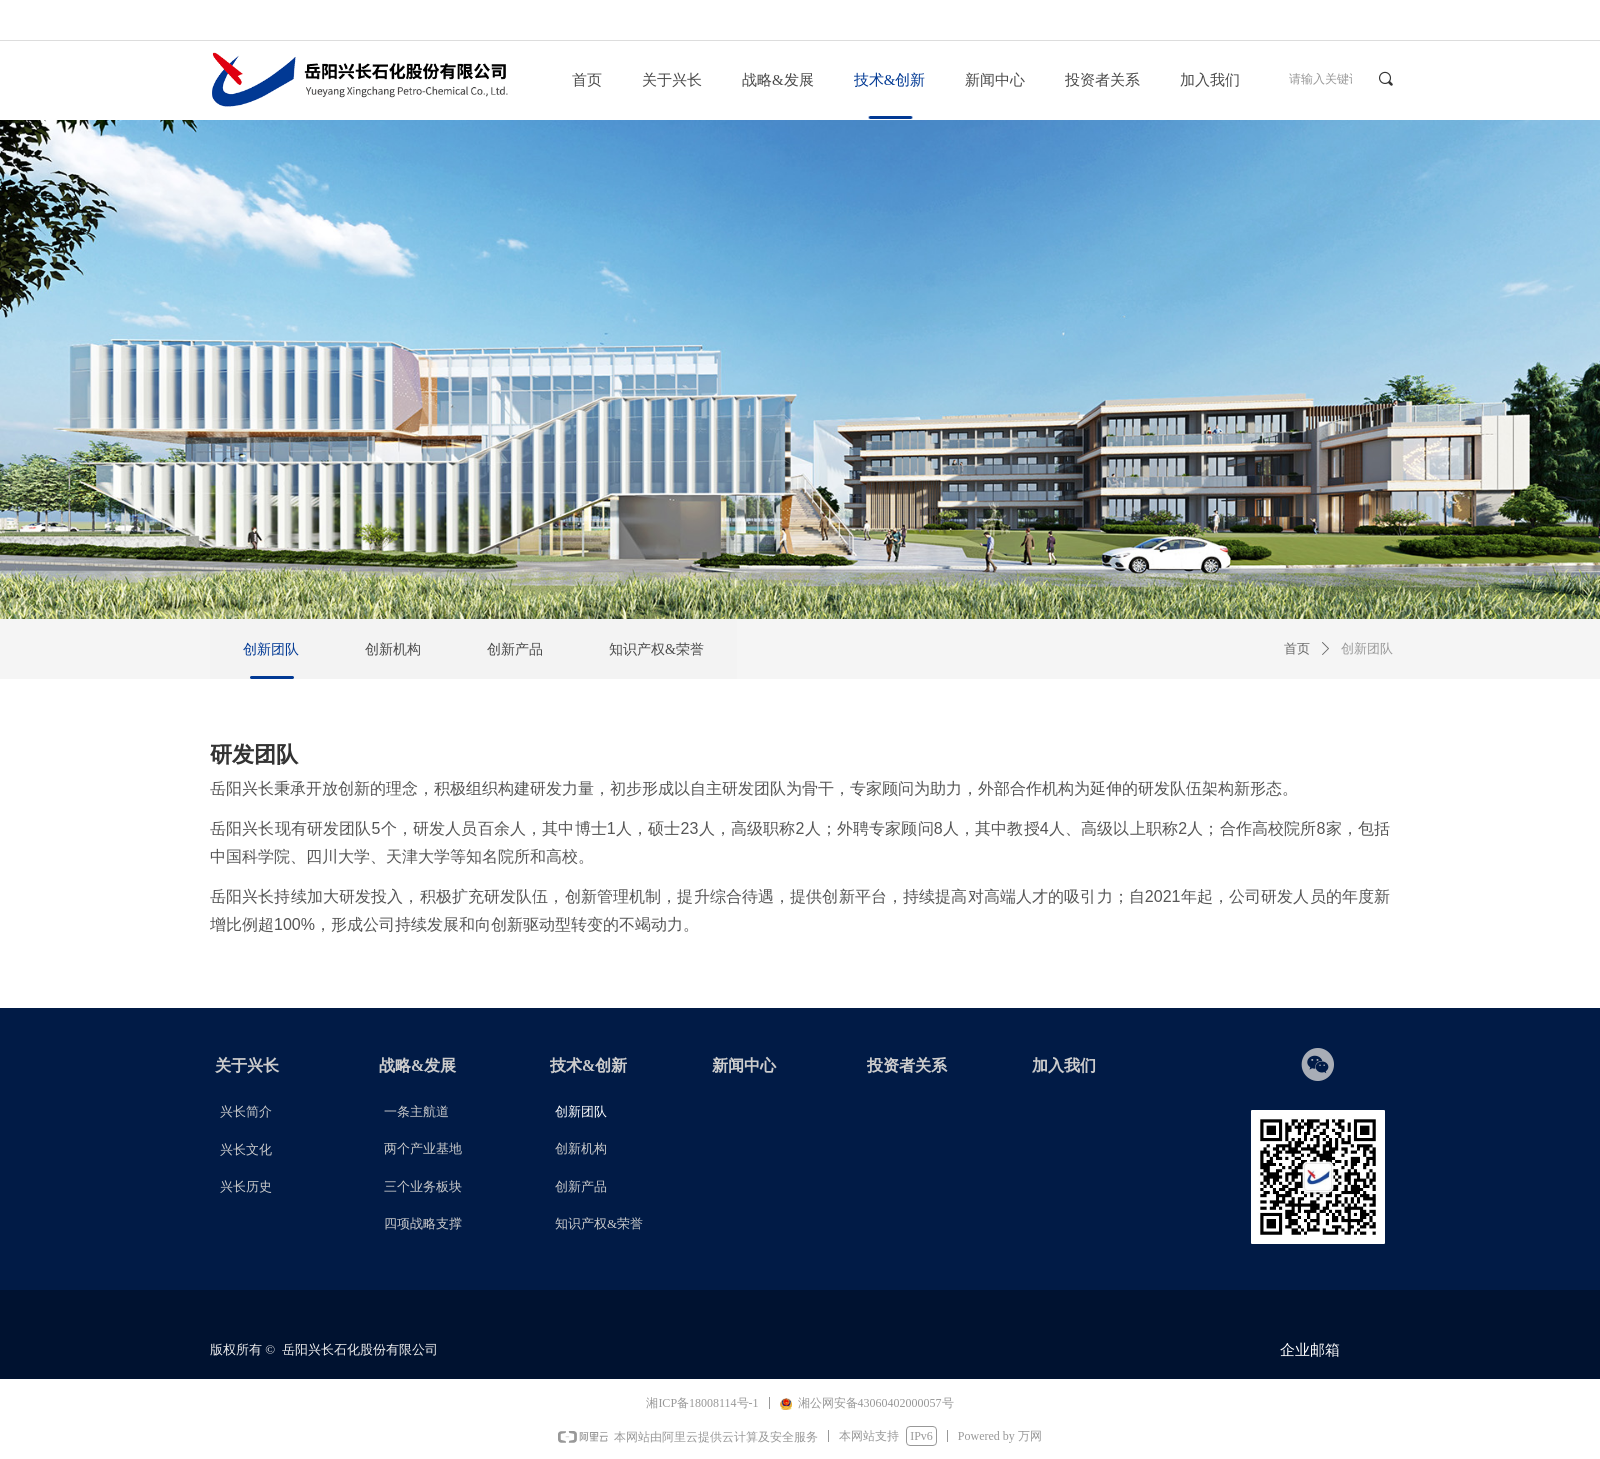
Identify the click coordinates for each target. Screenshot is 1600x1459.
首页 (1297, 648)
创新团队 (1367, 648)
